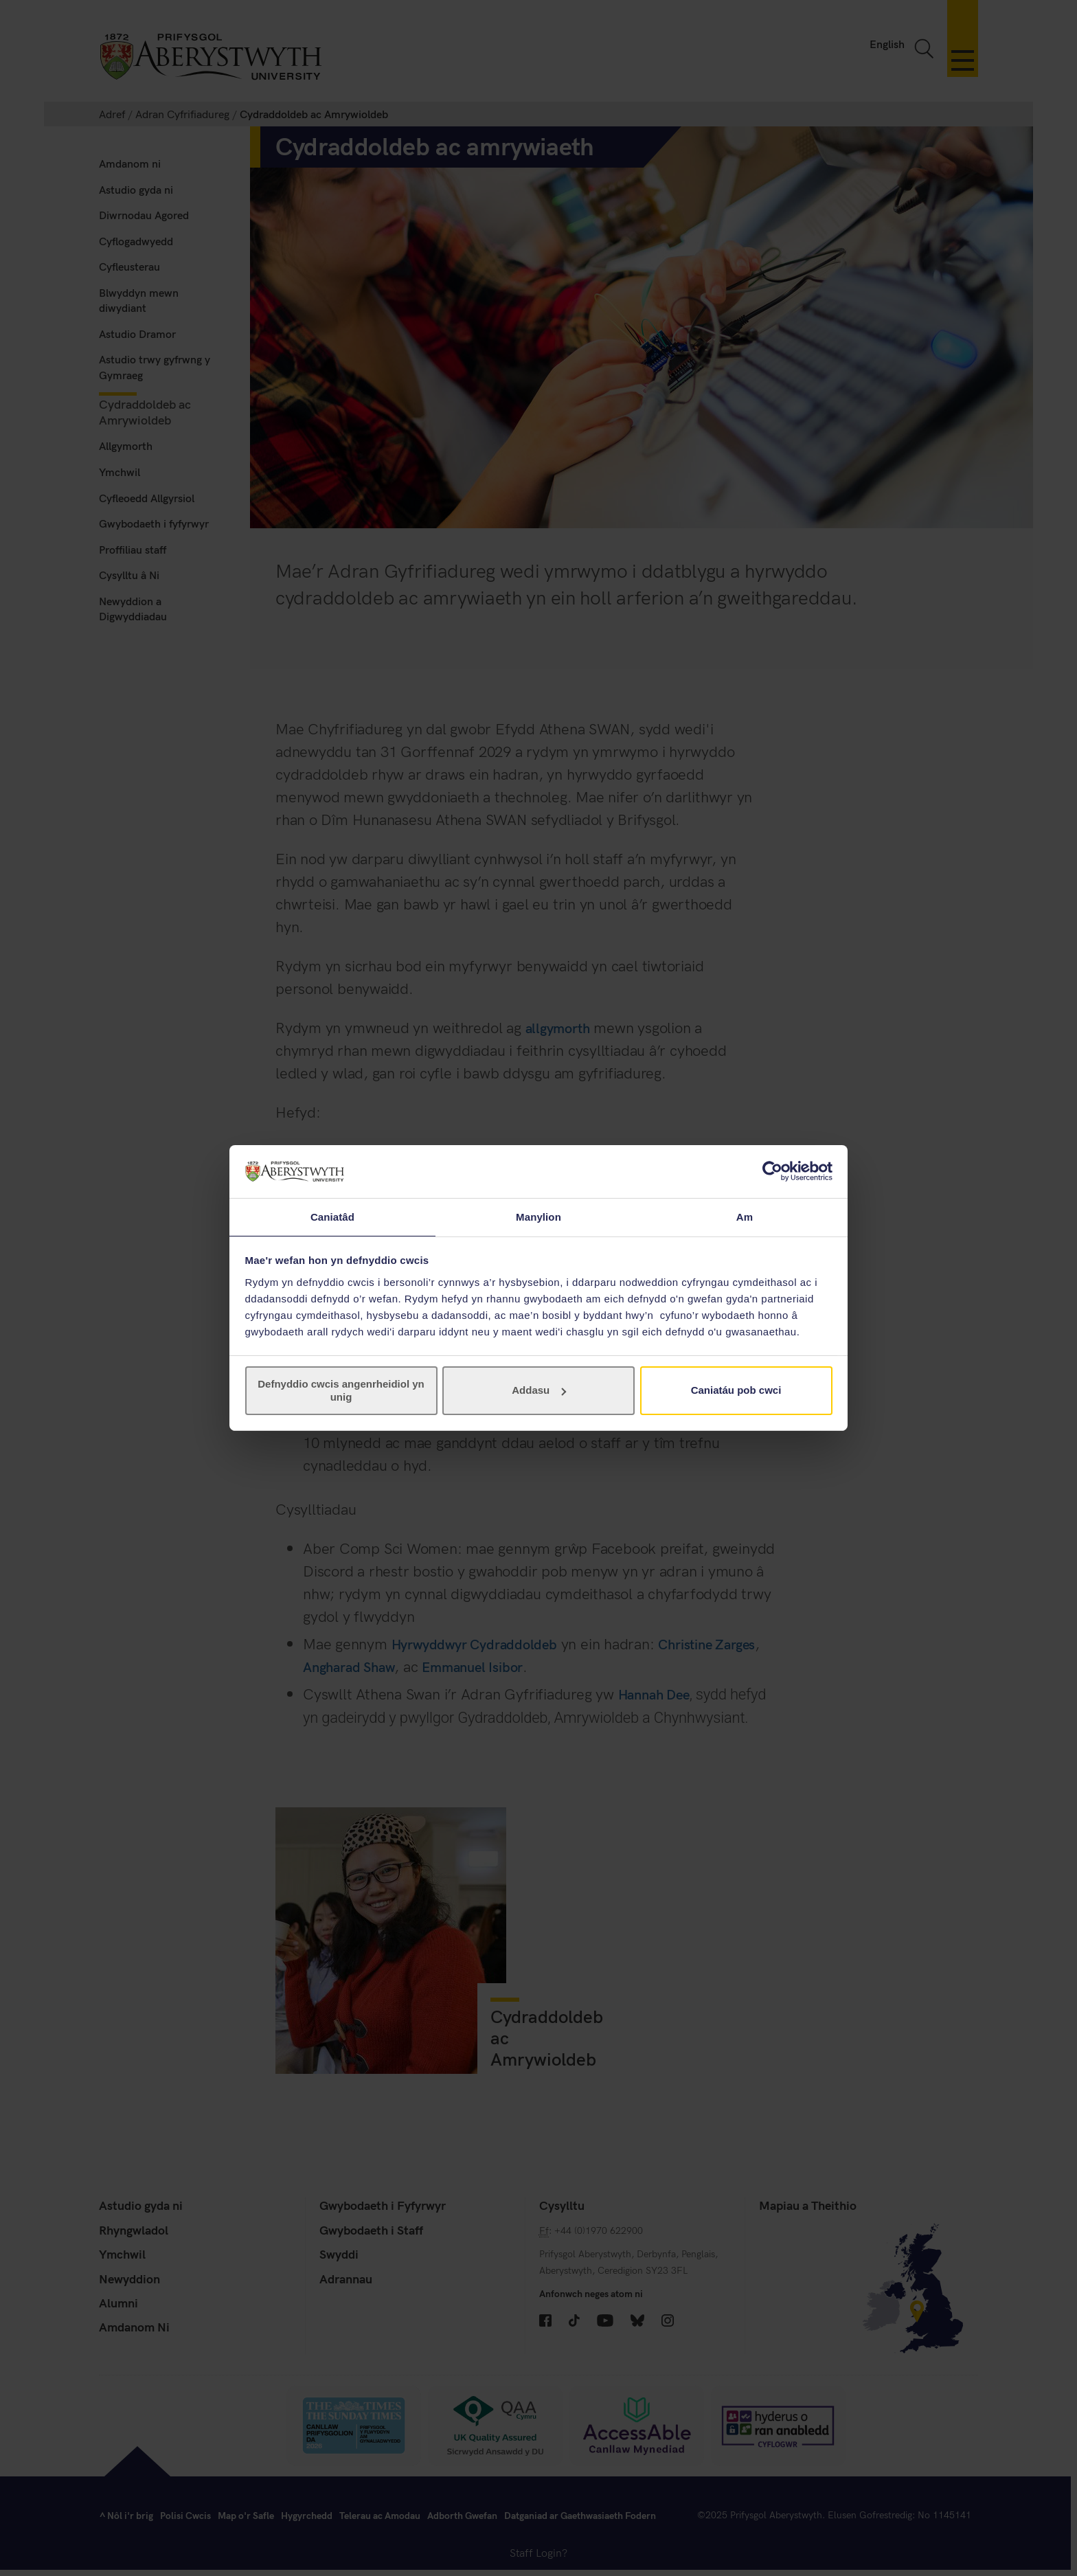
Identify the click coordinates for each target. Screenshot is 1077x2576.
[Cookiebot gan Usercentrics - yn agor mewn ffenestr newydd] (772, 1170)
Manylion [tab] (538, 1216)
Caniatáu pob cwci (736, 1391)
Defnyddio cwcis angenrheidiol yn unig (341, 1391)
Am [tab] (744, 1216)
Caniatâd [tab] (332, 1216)
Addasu (539, 1391)
